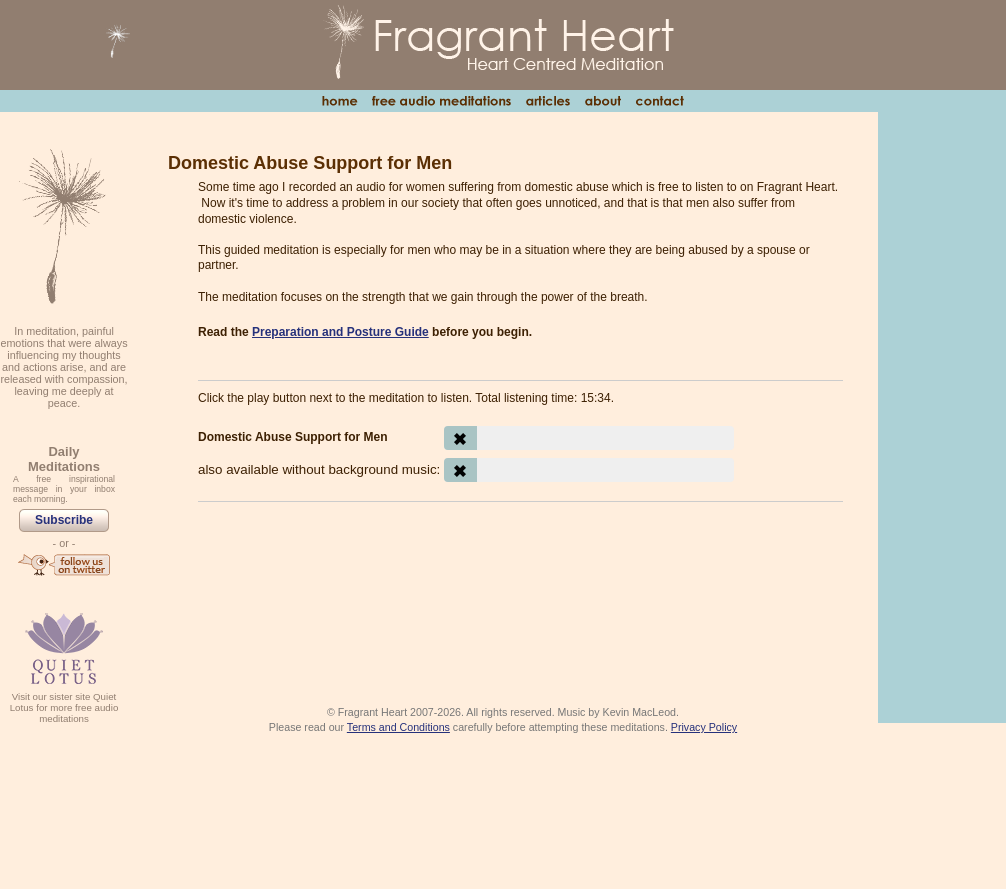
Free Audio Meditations (441, 101)
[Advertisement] (520, 572)
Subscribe (64, 520)
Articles (547, 101)
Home (339, 101)
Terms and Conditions (398, 727)
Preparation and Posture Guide (340, 332)
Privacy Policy (704, 727)
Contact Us (659, 101)
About (602, 101)
